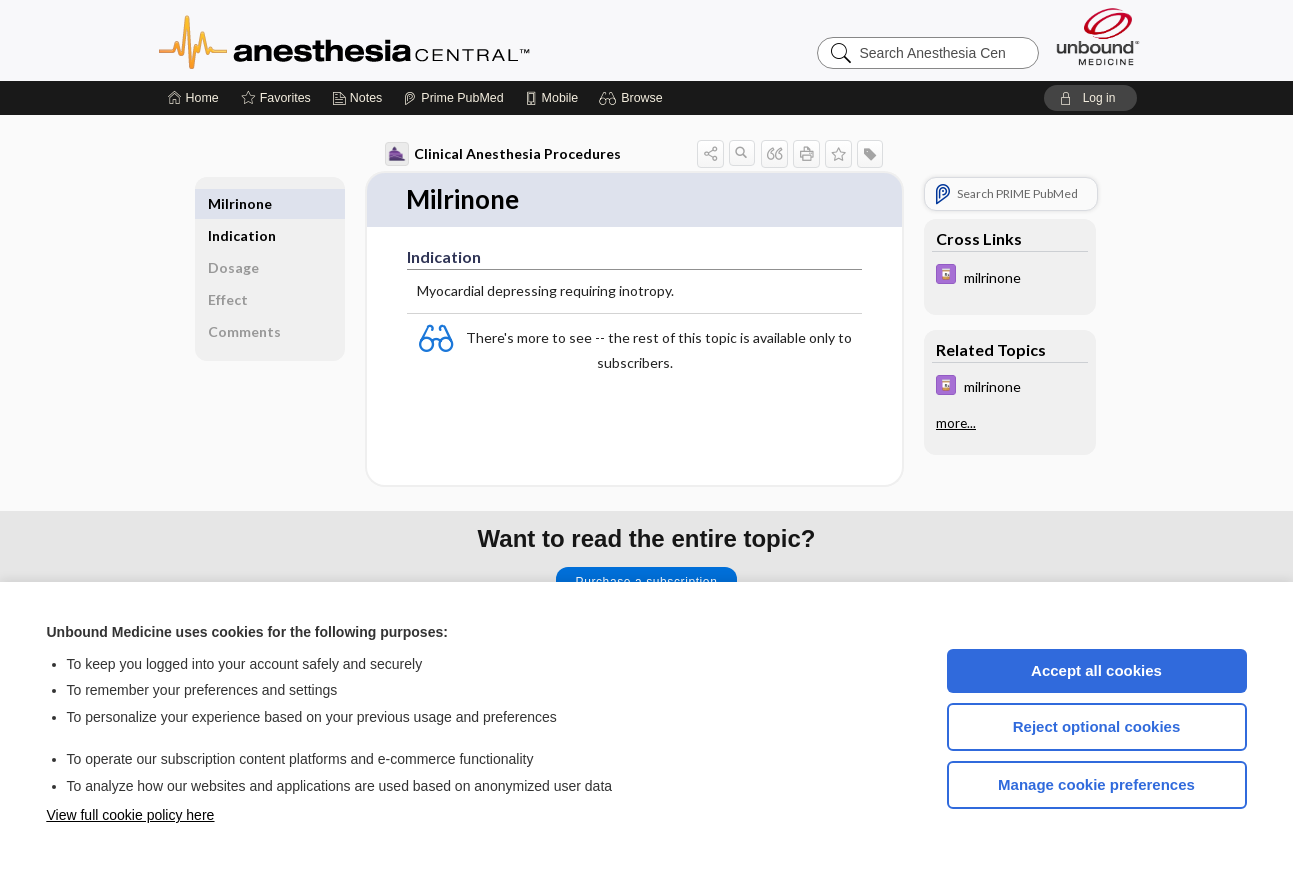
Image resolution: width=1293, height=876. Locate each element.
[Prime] (453, 98)
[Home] (193, 98)
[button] (633, 98)
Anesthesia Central (407, 40)
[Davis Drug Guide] (1010, 276)
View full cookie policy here (131, 815)
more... (956, 423)
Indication (242, 203)
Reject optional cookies (1097, 726)
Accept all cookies (1096, 670)
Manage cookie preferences (1096, 784)
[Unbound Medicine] (1098, 36)
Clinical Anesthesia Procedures (503, 154)
